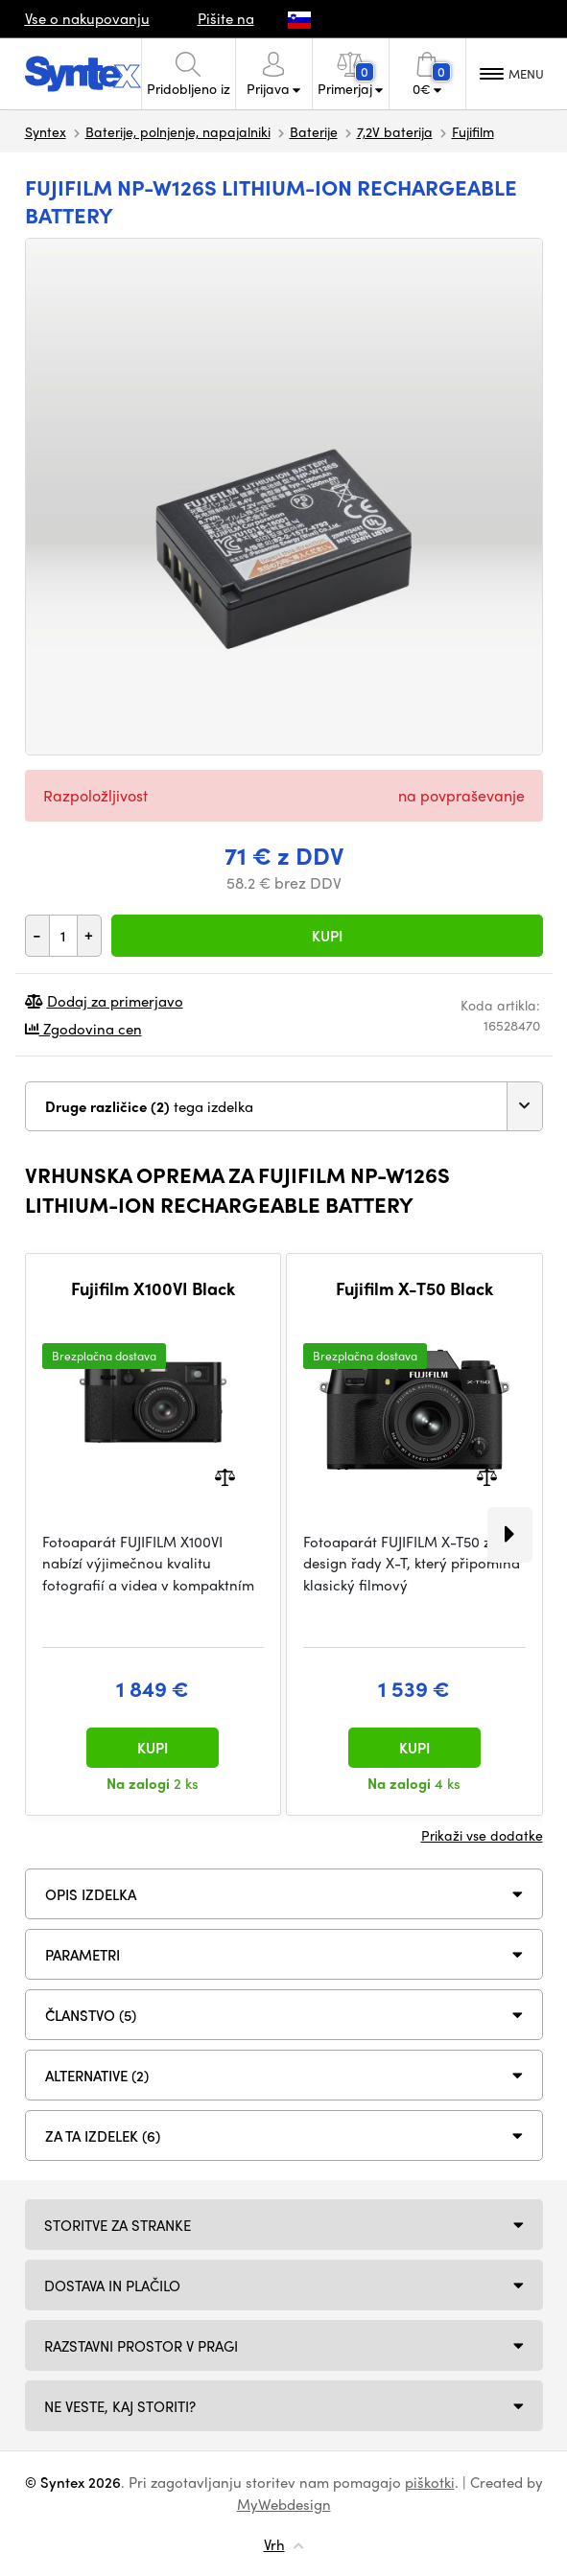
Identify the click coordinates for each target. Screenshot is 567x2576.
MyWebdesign (284, 2504)
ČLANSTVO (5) (90, 2015)
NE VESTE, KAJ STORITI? (120, 2406)
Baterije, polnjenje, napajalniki (178, 131)
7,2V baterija (395, 131)
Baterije (314, 131)
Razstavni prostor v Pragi (141, 2345)
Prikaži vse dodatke (482, 1835)
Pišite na (226, 18)
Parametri (82, 1954)
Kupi (327, 935)
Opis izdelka (90, 1894)
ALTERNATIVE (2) (97, 2075)
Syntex (45, 131)
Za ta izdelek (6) (102, 2136)
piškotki (430, 2482)
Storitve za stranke (117, 2225)
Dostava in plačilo (112, 2285)
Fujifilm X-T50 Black (414, 1288)
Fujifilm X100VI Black (153, 1288)
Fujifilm (473, 131)
